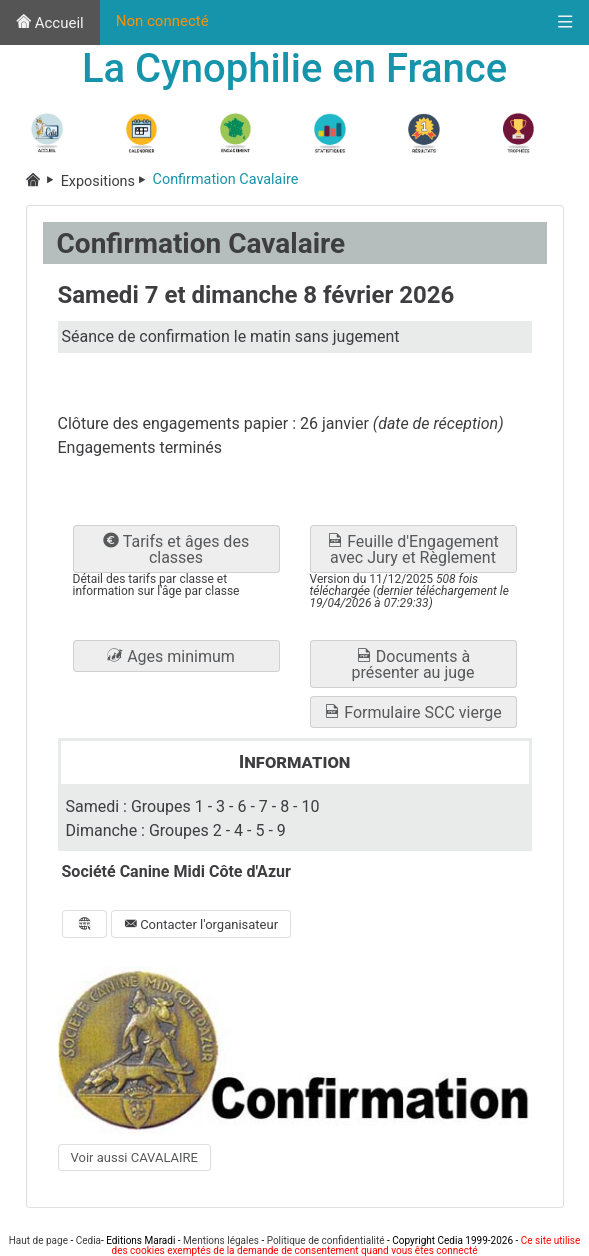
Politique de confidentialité (326, 1240)
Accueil (50, 23)
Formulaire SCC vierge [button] (412, 712)
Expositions (107, 181)
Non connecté (162, 21)
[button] (176, 656)
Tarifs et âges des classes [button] (176, 549)
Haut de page (38, 1240)
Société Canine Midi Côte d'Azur (176, 871)
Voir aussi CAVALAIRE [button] (134, 1157)
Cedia (88, 1240)
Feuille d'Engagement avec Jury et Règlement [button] (413, 549)
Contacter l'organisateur (201, 924)
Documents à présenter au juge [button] (412, 664)
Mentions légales (221, 1240)
